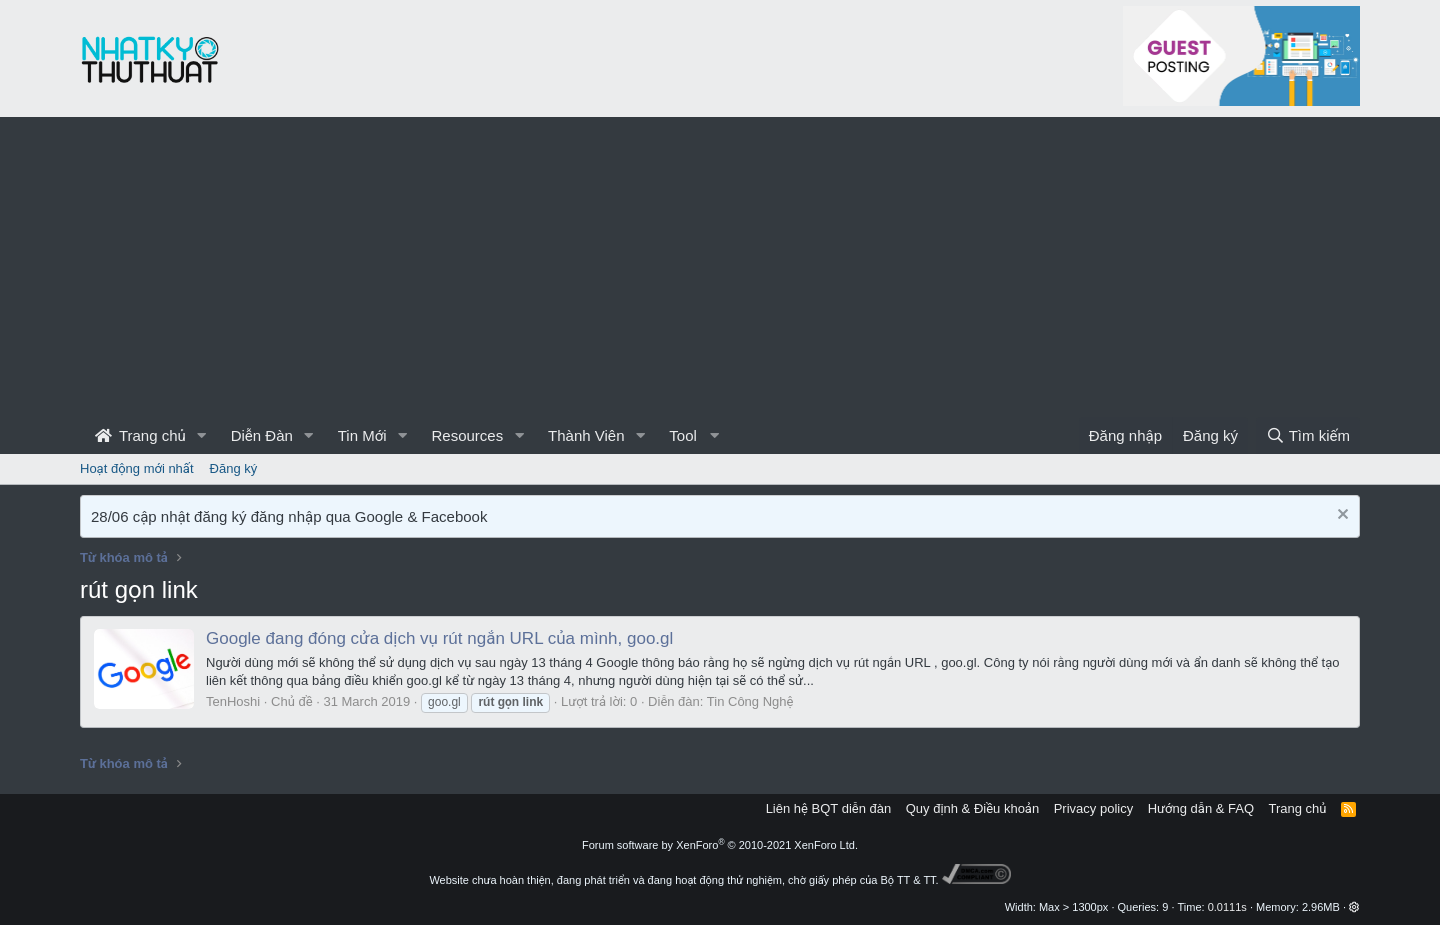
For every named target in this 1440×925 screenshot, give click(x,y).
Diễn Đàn (262, 435)
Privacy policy (1093, 808)
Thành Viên (586, 435)
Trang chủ (140, 435)
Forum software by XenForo (720, 845)
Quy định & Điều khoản (972, 808)
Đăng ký (234, 468)
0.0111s (1227, 907)
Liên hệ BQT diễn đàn (829, 808)
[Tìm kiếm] (1308, 435)
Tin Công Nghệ (750, 701)
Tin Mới (362, 435)
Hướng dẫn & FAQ (1201, 808)
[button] (202, 435)
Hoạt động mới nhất (137, 468)
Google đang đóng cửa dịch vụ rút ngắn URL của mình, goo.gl (439, 638)
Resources (467, 435)
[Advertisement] (720, 267)
